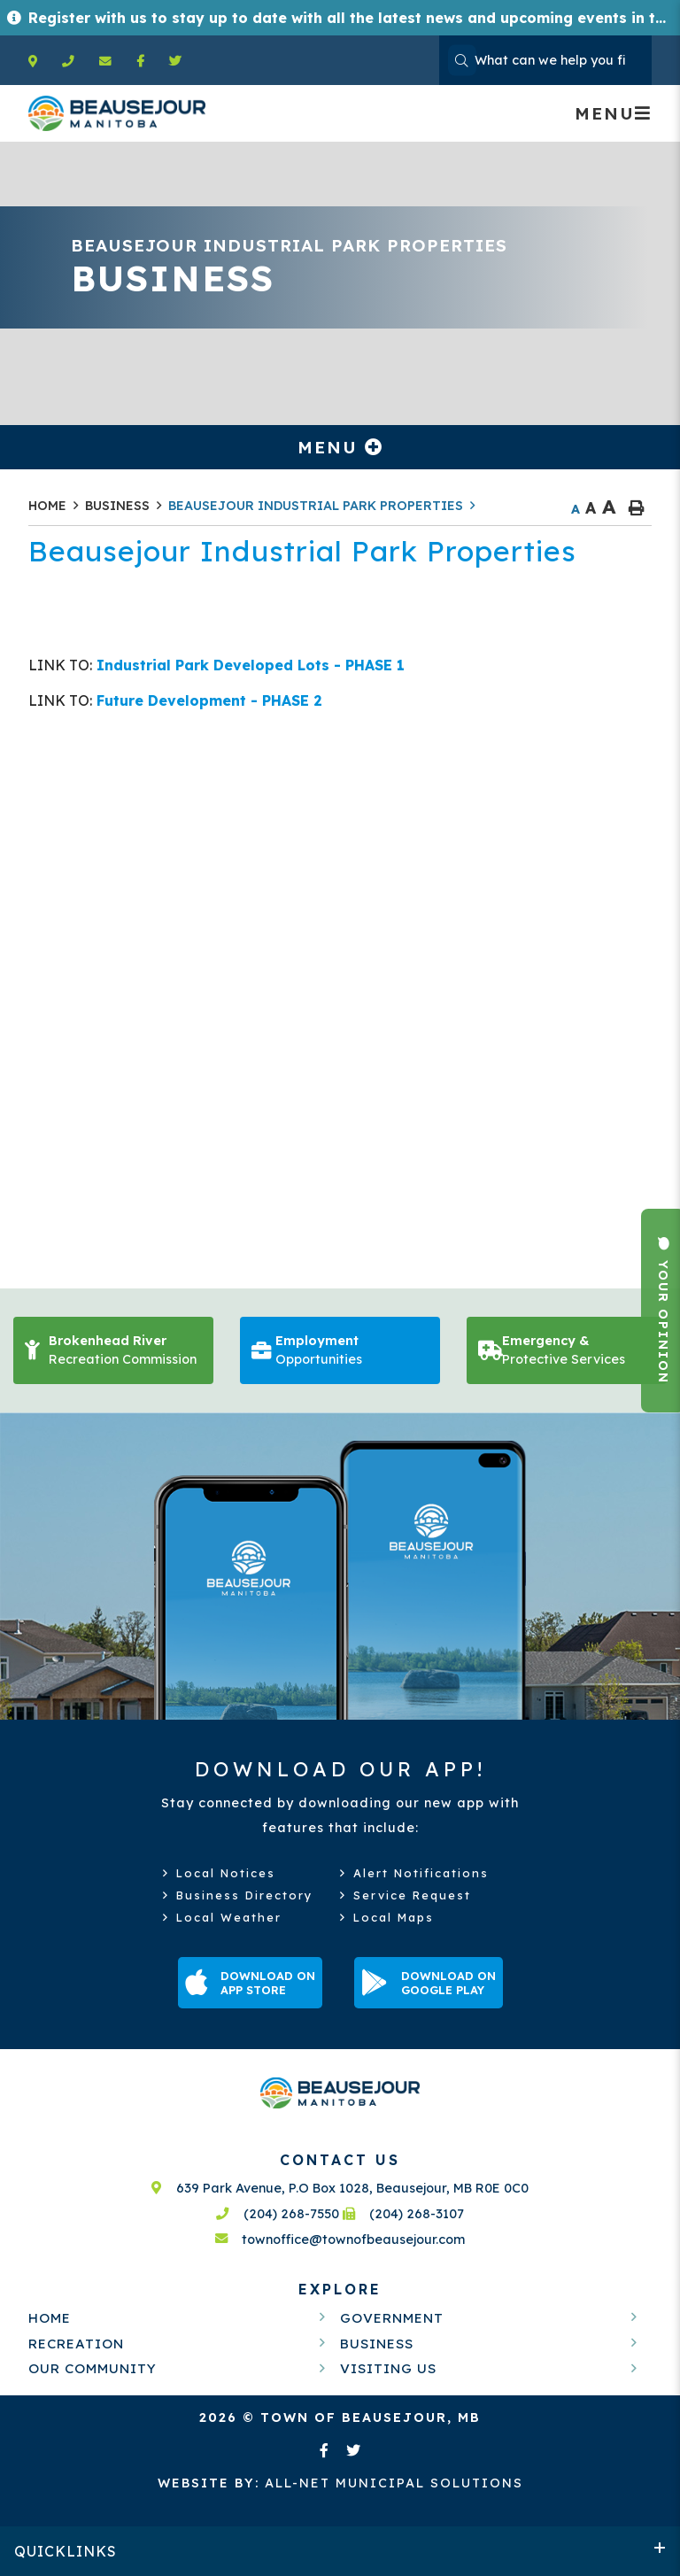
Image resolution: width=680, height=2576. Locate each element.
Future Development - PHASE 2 (207, 700)
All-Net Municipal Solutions (340, 2483)
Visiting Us (388, 2368)
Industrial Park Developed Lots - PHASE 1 (248, 665)
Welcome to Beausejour (116, 113)
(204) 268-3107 (404, 2214)
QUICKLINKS (65, 2551)
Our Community (92, 2368)
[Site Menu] (340, 447)
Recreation (76, 2343)
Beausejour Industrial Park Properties (315, 506)
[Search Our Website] (545, 60)
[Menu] (613, 113)
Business (117, 506)
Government (392, 2317)
